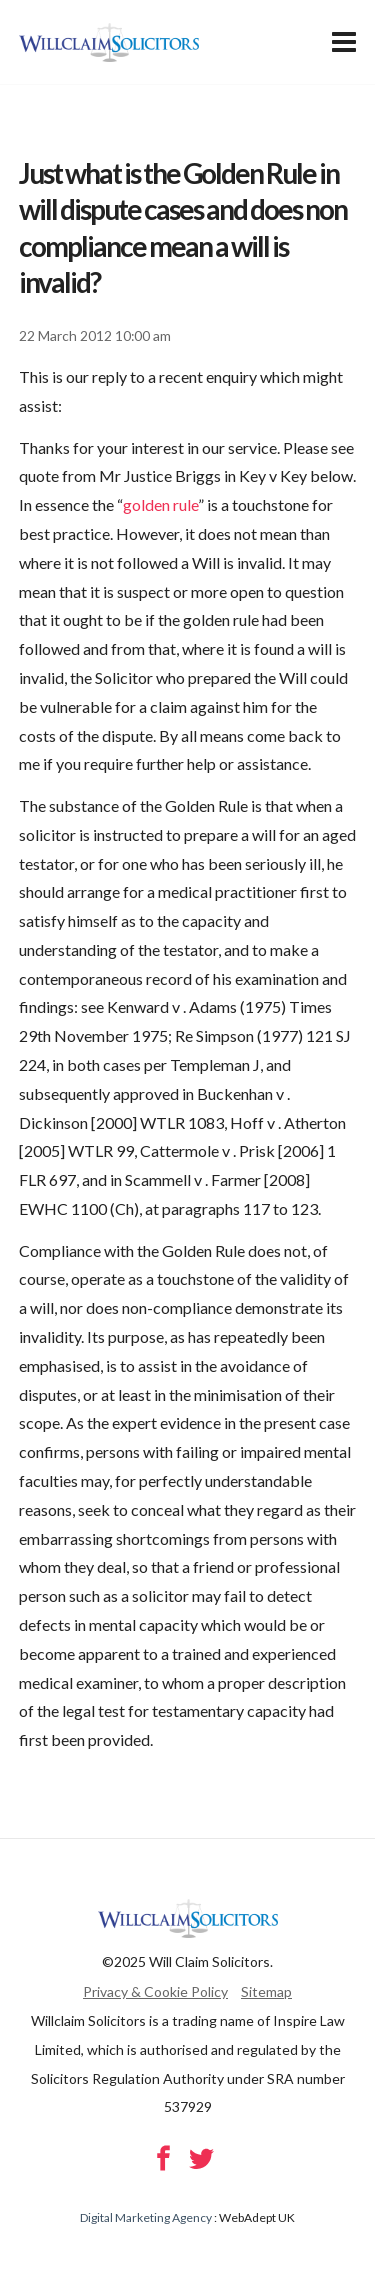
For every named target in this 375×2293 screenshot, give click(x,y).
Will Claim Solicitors (109, 42)
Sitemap (266, 1991)
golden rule (160, 504)
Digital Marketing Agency (146, 2217)
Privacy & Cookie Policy (155, 1991)
